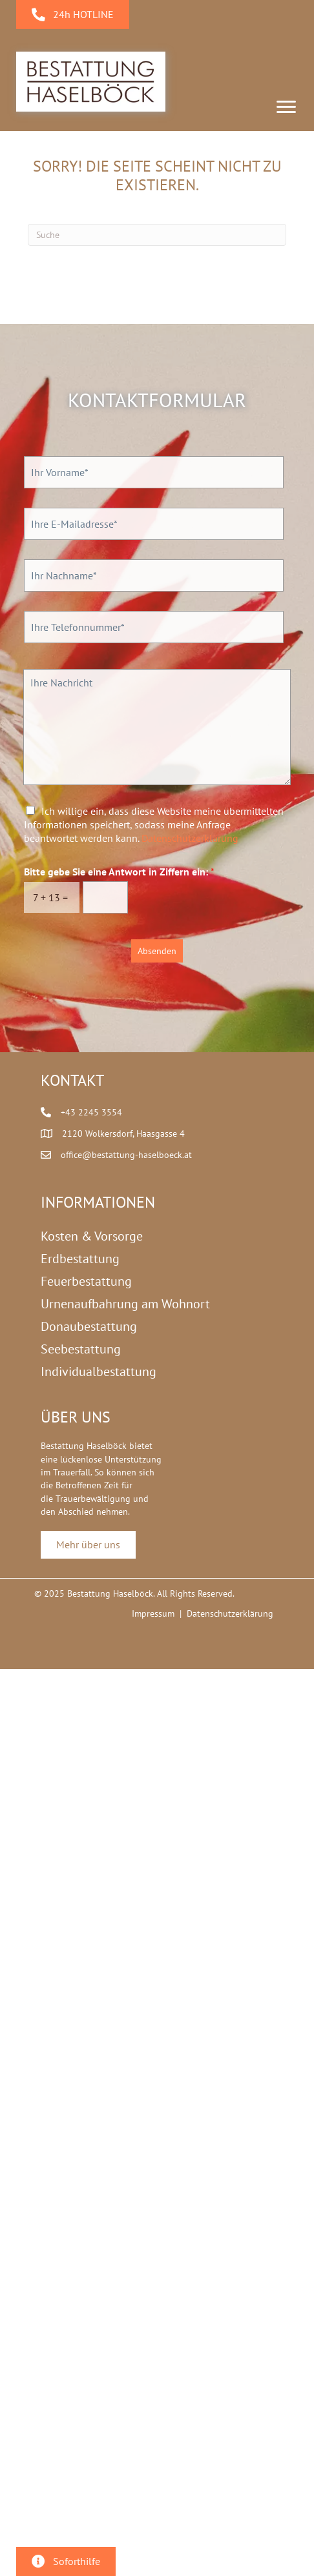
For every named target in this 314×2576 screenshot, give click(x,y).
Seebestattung (81, 1349)
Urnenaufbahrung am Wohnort (125, 1303)
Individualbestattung (98, 1371)
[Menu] (286, 107)
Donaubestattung (89, 1326)
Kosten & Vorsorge (92, 1236)
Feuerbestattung (86, 1281)
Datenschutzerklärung (189, 838)
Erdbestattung (80, 1258)
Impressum (153, 1613)
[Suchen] (157, 235)
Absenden (157, 951)
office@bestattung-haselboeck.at (126, 1155)
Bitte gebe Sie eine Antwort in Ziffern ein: (119, 871)
